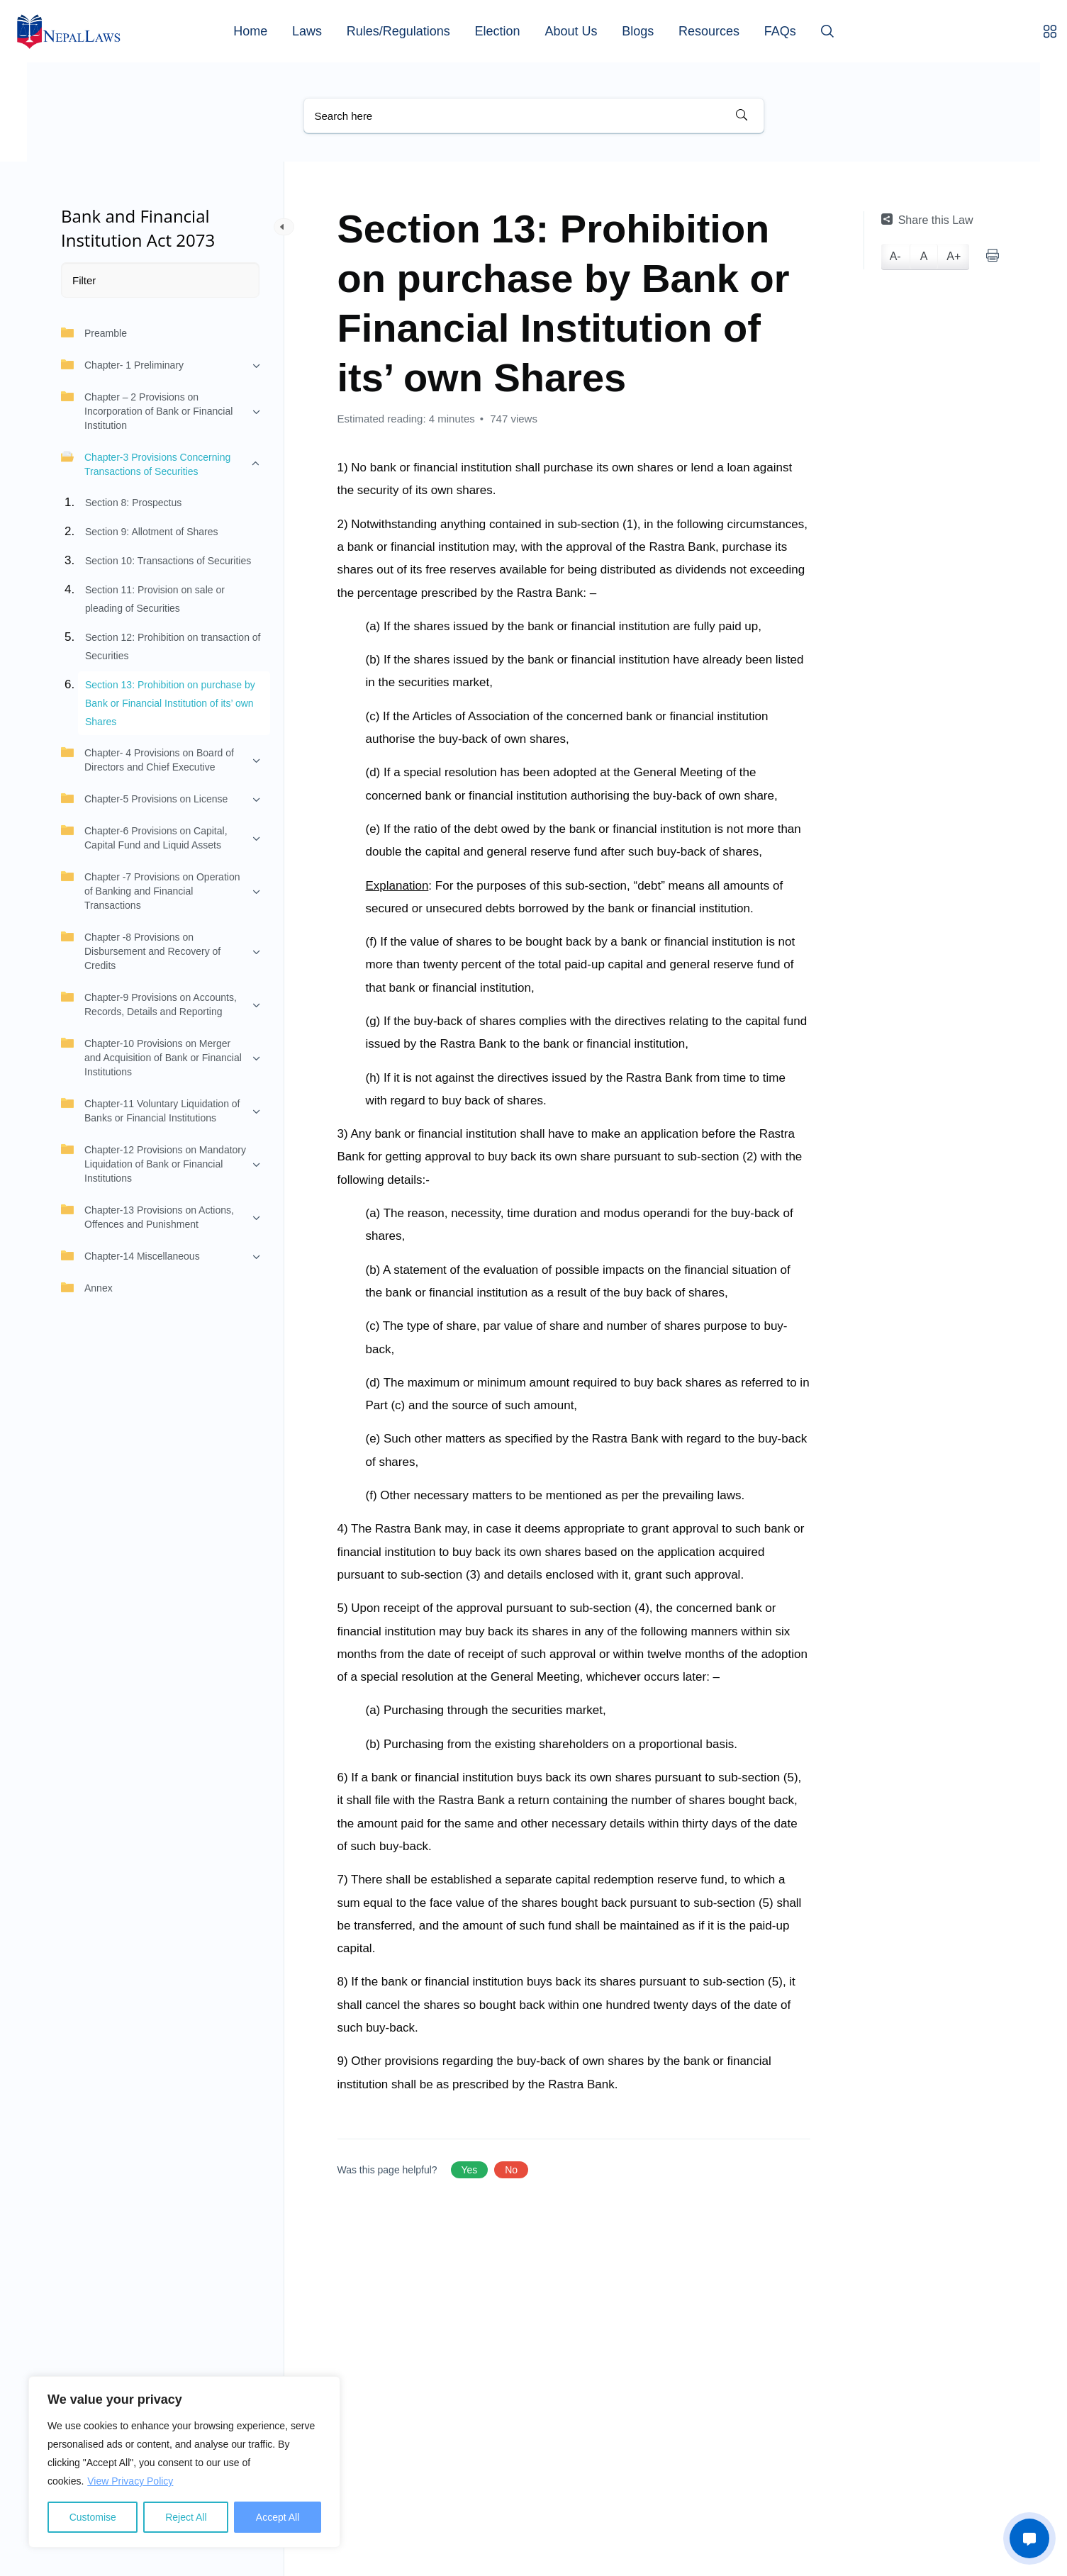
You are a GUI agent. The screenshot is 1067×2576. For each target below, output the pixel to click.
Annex (87, 1287)
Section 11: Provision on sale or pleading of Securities (155, 599)
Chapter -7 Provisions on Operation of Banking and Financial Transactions (150, 890)
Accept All (277, 2517)
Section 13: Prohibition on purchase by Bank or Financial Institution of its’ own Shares (170, 703)
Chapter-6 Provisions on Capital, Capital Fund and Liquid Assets (144, 837)
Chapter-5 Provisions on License (144, 798)
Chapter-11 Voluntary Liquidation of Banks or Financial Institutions (150, 1110)
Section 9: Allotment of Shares (151, 531)
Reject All (185, 2517)
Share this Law (927, 219)
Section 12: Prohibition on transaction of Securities (173, 646)
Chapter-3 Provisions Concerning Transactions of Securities (145, 463)
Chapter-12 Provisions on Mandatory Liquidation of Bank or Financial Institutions (153, 1163)
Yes (470, 2169)
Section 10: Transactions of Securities (168, 560)
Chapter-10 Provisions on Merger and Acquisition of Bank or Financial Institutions (151, 1056)
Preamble (94, 332)
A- (895, 256)
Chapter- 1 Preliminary (122, 364)
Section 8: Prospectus (133, 502)
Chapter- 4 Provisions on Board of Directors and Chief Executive (147, 759)
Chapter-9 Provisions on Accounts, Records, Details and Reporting (149, 1003)
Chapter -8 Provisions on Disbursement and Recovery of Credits (140, 950)
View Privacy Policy (130, 2481)
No (511, 2169)
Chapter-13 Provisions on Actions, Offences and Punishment (147, 1216)
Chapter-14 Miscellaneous (130, 1255)
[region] (184, 2462)
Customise (92, 2517)
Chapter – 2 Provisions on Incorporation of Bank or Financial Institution (147, 410)
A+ (953, 256)
